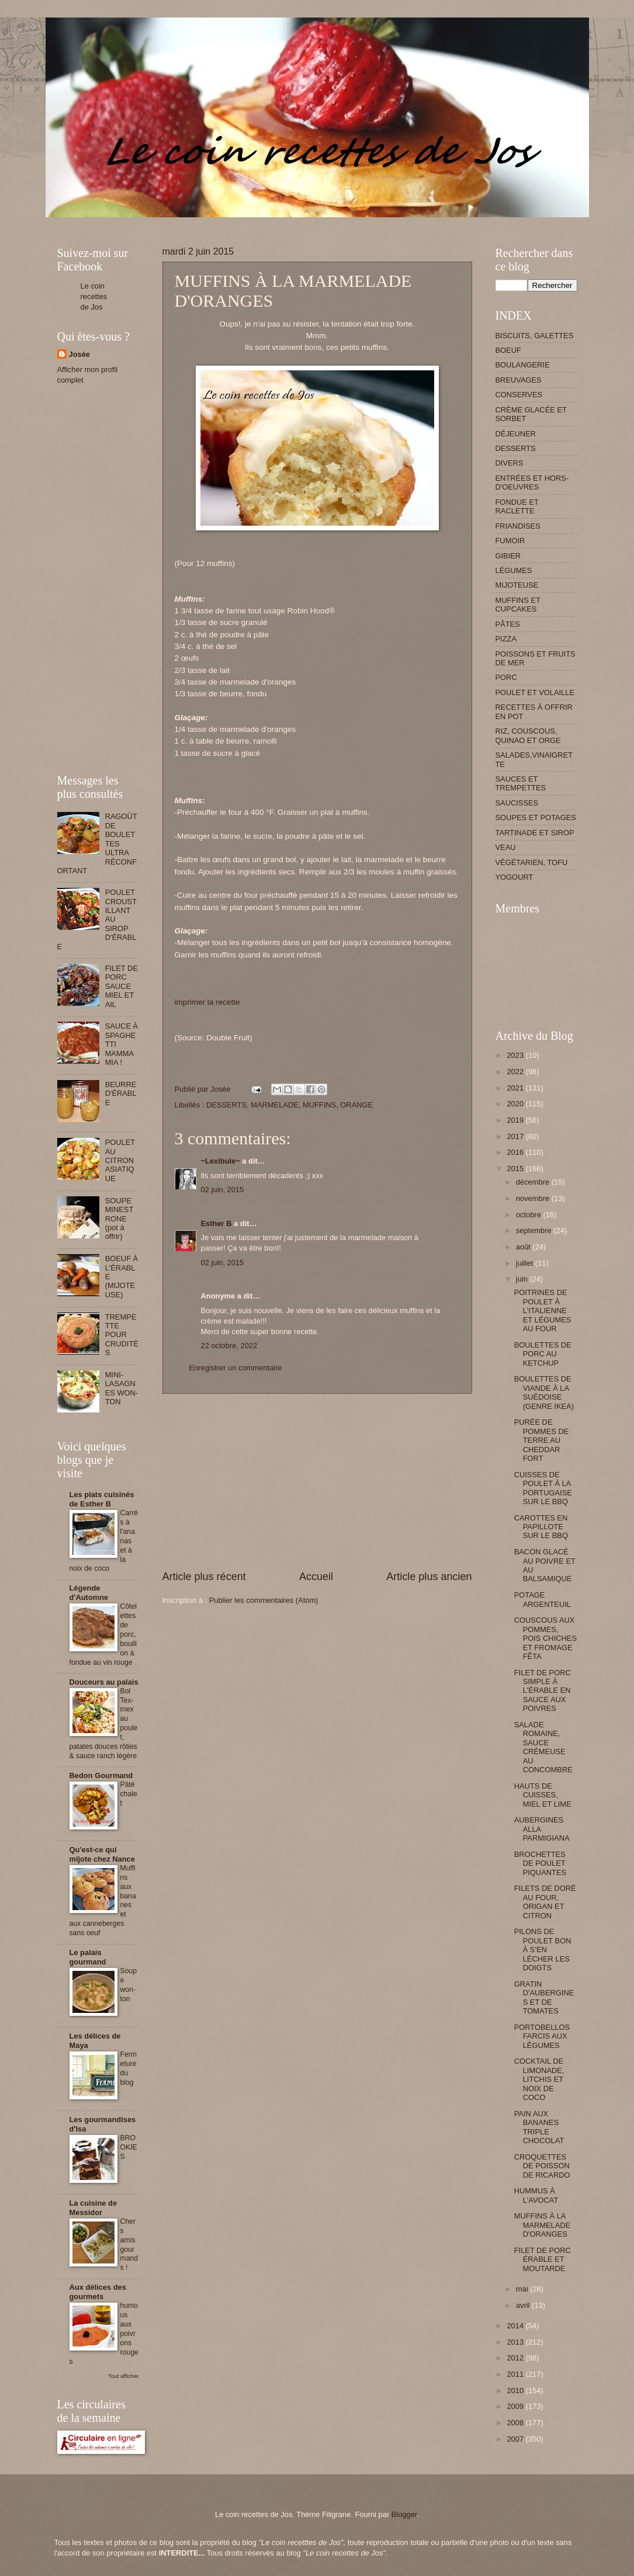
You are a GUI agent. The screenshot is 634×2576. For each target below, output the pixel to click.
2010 (516, 2390)
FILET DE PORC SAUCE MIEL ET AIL (121, 986)
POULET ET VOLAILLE (535, 692)
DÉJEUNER (516, 433)
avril (524, 2305)
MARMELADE (275, 1104)
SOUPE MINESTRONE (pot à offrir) (119, 1218)
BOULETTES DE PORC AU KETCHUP (542, 1354)
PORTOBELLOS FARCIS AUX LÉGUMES (542, 2036)
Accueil (316, 1576)
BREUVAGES (519, 380)
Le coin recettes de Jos (94, 296)
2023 (516, 1055)
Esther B (216, 1223)
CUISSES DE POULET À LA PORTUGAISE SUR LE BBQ (543, 1488)
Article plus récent (204, 1576)
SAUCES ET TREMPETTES (521, 783)
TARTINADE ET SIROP (535, 832)
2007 (516, 2439)
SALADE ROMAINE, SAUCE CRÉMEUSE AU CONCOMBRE (543, 1747)
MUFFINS (319, 1104)
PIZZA (506, 638)
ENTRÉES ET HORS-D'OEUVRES (532, 482)
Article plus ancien (429, 1576)
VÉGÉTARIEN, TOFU (532, 862)
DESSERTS (226, 1104)
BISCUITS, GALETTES (535, 335)
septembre (534, 1230)
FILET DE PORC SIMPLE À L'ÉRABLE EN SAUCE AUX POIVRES (542, 1690)
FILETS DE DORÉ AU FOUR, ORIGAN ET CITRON (545, 1901)
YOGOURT (514, 877)
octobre (529, 1214)
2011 (516, 2374)
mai (523, 2289)
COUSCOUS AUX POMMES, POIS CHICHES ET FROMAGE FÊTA (545, 1638)
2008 (516, 2422)
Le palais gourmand (88, 1957)
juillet (525, 1263)
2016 (516, 1152)
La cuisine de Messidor (93, 2208)
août (524, 1246)
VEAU (506, 847)
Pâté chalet (128, 1793)
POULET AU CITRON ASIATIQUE (120, 1160)
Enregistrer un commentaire (235, 1367)
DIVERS (510, 463)
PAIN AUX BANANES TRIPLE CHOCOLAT (539, 2127)
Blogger (404, 2514)
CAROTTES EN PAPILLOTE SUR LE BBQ (541, 1526)
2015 (516, 1168)
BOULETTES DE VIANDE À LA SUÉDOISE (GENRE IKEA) (544, 1392)
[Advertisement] (270, 221)
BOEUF (508, 350)
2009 (516, 2406)
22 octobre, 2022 (229, 1345)
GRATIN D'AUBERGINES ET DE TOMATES (544, 1997)
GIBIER (508, 555)
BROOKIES (128, 2147)
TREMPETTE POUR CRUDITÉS (121, 1335)
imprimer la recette (207, 1002)
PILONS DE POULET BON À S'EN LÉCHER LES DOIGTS (542, 1949)
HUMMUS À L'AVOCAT (536, 2195)
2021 (516, 1088)
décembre (534, 1182)
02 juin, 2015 (222, 1189)
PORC (506, 677)
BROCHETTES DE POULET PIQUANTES (540, 1863)
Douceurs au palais (104, 1682)
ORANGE (356, 1104)
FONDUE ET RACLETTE (517, 506)
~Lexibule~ (220, 1161)
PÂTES (508, 624)
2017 (516, 1136)
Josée (80, 354)
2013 (516, 2342)
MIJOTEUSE (517, 585)
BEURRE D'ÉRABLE (121, 1093)
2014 (516, 2325)
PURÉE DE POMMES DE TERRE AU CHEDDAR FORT (541, 1440)
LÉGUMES (514, 570)
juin (523, 1279)
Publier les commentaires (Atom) (263, 1600)
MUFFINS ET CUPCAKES (518, 604)
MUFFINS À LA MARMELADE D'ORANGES (542, 2225)
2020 (516, 1103)
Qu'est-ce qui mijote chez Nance (102, 1854)
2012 (516, 2357)
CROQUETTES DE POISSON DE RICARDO (542, 2166)
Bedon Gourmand (101, 1775)
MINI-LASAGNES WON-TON (121, 1388)
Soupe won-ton (128, 1985)
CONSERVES (519, 394)
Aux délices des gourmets (98, 2292)
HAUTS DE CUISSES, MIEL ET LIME (542, 1795)
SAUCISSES (517, 803)
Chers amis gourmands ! (129, 2244)
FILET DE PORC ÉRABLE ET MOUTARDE (542, 2259)
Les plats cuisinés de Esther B (102, 1499)
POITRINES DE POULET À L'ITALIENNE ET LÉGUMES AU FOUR (542, 1310)
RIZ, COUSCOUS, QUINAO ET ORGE (528, 735)
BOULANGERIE (523, 364)
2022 (516, 1071)
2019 (516, 1120)
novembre (534, 1198)
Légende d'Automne (89, 1593)
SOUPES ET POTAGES (536, 817)
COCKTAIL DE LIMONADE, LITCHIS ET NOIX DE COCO (539, 2079)
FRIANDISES (518, 526)
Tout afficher (123, 2376)
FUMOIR (510, 540)
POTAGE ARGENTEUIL (542, 1599)
